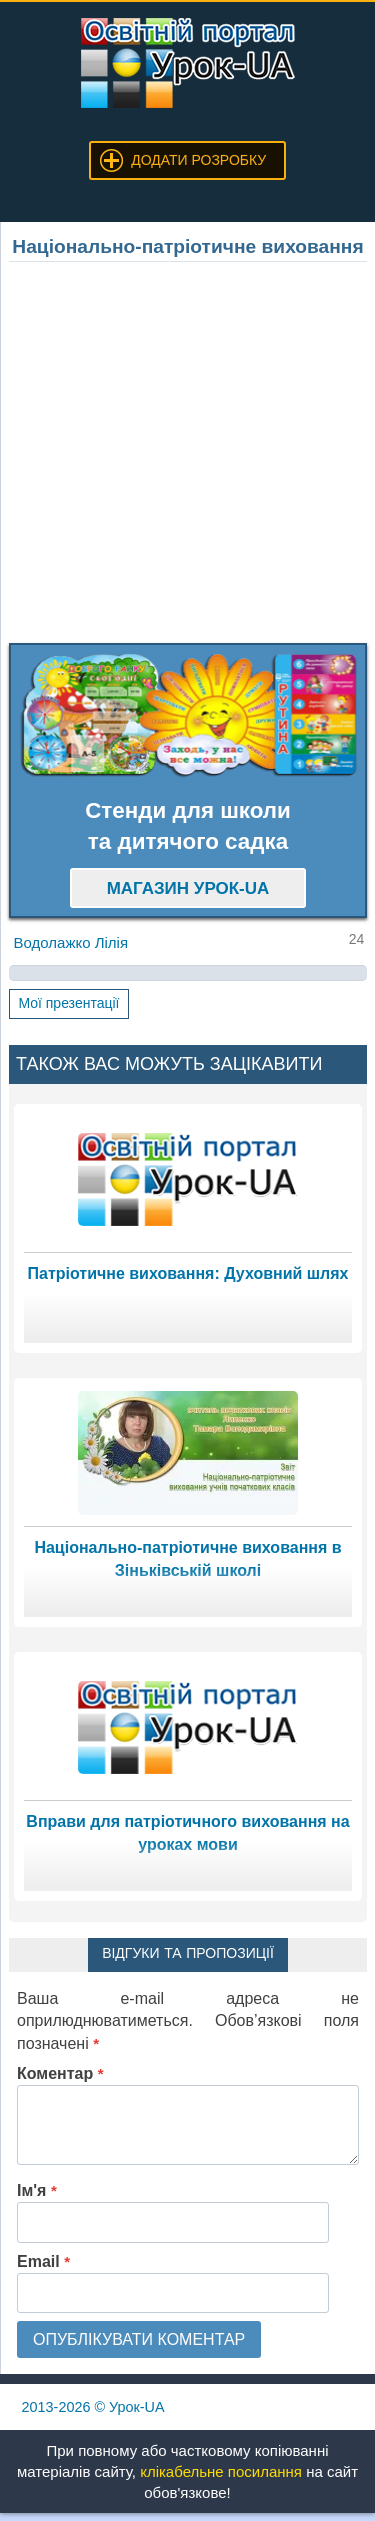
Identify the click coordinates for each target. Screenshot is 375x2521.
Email (43, 2261)
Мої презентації (68, 1003)
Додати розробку (198, 160)
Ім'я (37, 2190)
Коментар (60, 2073)
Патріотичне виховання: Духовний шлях (187, 1273)
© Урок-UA (93, 2407)
